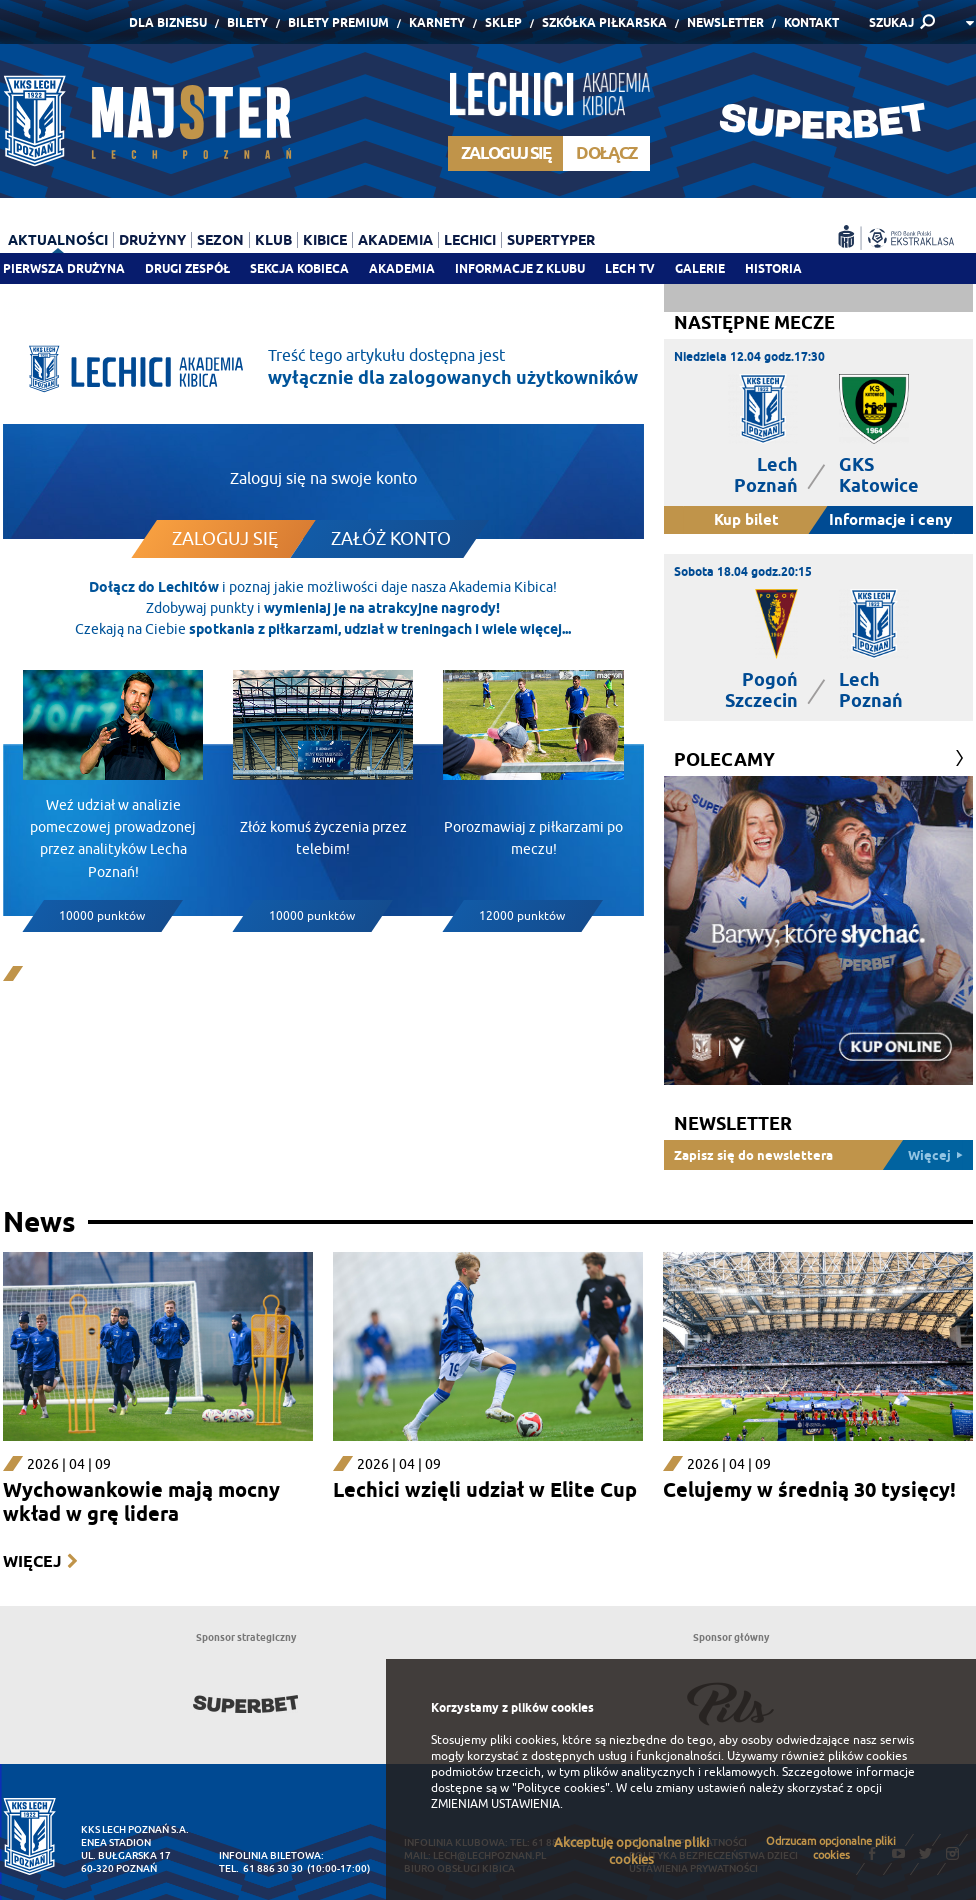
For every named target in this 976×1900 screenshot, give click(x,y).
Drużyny (152, 240)
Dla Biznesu (168, 22)
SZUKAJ (891, 22)
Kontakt (811, 22)
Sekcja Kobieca (299, 268)
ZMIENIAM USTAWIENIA (495, 1804)
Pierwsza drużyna (64, 268)
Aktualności (58, 240)
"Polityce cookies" (561, 1788)
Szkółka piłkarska (604, 22)
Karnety (437, 22)
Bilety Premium (338, 22)
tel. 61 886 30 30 (261, 1868)
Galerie (700, 268)
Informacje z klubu (520, 268)
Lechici (470, 240)
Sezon (220, 240)
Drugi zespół (187, 268)
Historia (773, 268)
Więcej (32, 1561)
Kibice (325, 240)
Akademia (402, 268)
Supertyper (551, 240)
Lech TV (630, 268)
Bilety (247, 22)
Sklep (503, 22)
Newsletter (725, 22)
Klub (273, 240)
